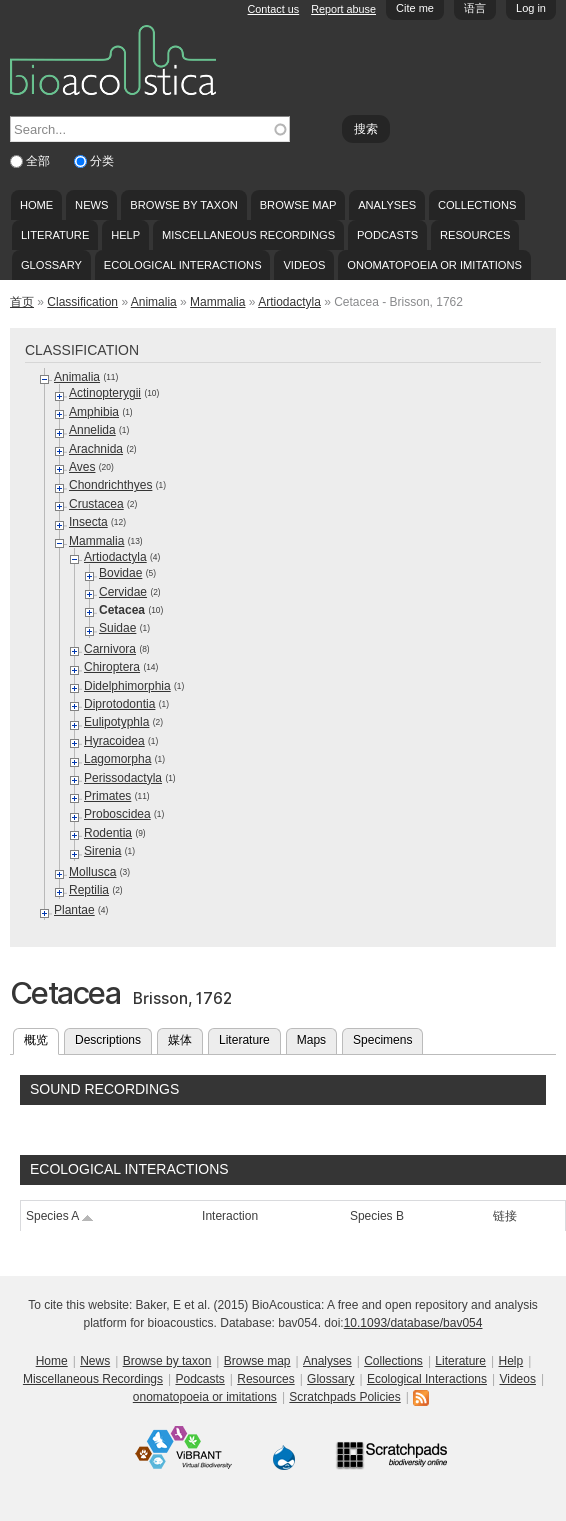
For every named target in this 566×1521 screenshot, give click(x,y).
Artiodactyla (289, 302)
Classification (82, 302)
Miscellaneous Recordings (248, 235)
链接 (505, 1216)
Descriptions (108, 1040)
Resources (475, 235)
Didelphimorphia (127, 686)
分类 (102, 161)
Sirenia (102, 851)
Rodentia (108, 833)
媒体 (180, 1040)
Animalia (154, 302)
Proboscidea (117, 814)
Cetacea (122, 610)
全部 (39, 161)
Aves (82, 467)
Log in (531, 8)
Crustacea (96, 504)
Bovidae (120, 573)
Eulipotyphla (116, 722)
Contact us (274, 9)
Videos (304, 265)
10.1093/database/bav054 (413, 1323)
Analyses (387, 205)
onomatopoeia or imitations (434, 265)
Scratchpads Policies (344, 1397)
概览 (41, 1038)
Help (125, 235)
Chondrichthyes (110, 485)
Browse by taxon (184, 205)
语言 (475, 8)
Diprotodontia (119, 704)
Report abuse (343, 9)
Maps (311, 1040)
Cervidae (123, 592)
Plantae (74, 910)
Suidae (117, 628)
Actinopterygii (105, 393)
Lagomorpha (117, 759)
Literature (55, 235)
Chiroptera (112, 667)
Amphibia (94, 412)
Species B (377, 1216)
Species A (60, 1216)
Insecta (88, 522)
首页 (22, 302)
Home (36, 205)
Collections (477, 205)
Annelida (92, 430)
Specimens (382, 1040)
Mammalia (217, 302)
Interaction (230, 1216)
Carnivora (110, 649)
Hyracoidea (114, 741)
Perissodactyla (123, 778)
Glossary (51, 265)
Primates (107, 796)
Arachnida (96, 449)
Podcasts (387, 235)
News (91, 205)
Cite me (415, 8)
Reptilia (89, 890)
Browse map (298, 205)
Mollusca (92, 872)
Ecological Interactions (183, 265)
